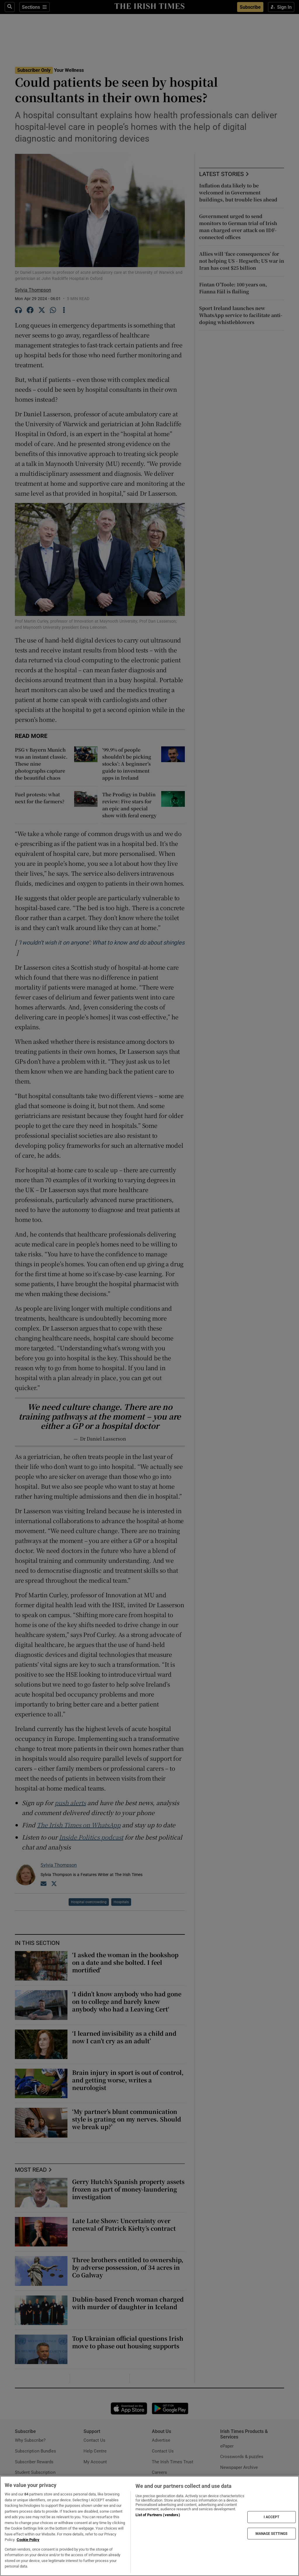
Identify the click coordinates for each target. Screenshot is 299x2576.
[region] (149, 2526)
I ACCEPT (271, 2517)
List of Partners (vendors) (157, 2515)
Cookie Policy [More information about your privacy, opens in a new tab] (28, 2539)
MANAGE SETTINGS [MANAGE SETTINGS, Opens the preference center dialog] (271, 2533)
